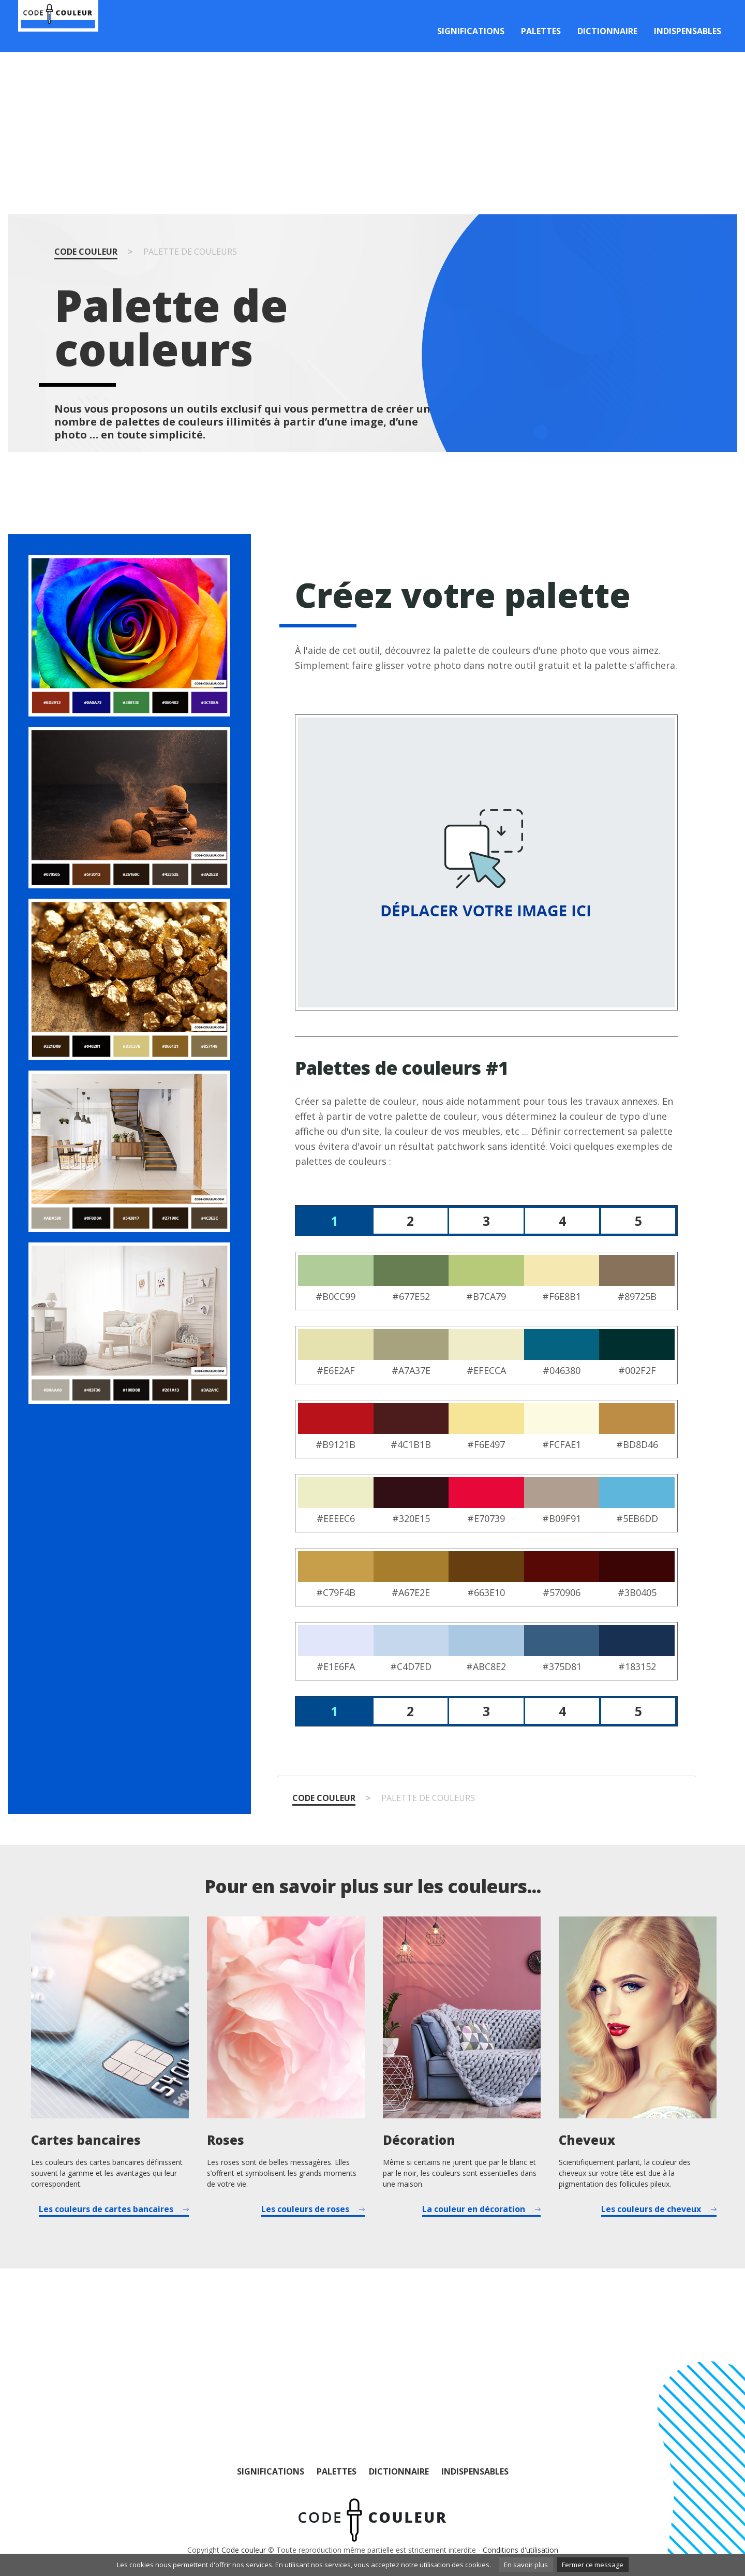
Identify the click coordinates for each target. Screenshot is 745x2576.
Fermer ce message (592, 2564)
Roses (225, 2139)
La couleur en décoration (473, 2209)
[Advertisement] (372, 133)
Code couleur (85, 251)
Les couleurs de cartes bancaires (106, 2209)
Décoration (419, 2139)
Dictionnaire (607, 31)
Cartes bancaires (86, 2139)
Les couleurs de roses (305, 2209)
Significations (470, 31)
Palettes (541, 31)
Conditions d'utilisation (520, 2550)
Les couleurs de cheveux (651, 2209)
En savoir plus (526, 2564)
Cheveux (587, 2139)
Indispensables (687, 31)
